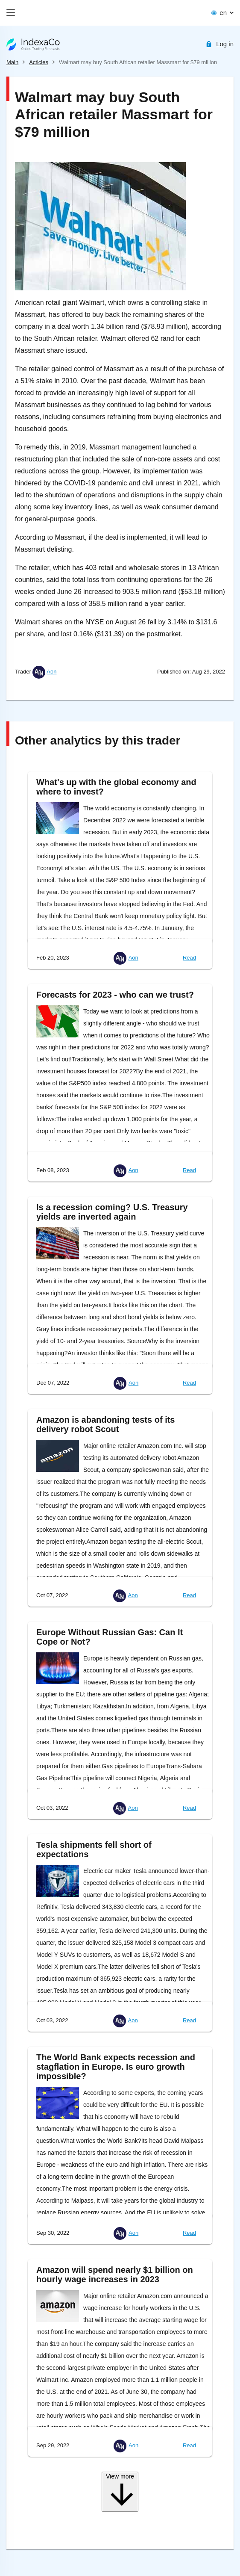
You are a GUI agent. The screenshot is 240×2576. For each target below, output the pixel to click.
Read (189, 957)
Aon (51, 671)
